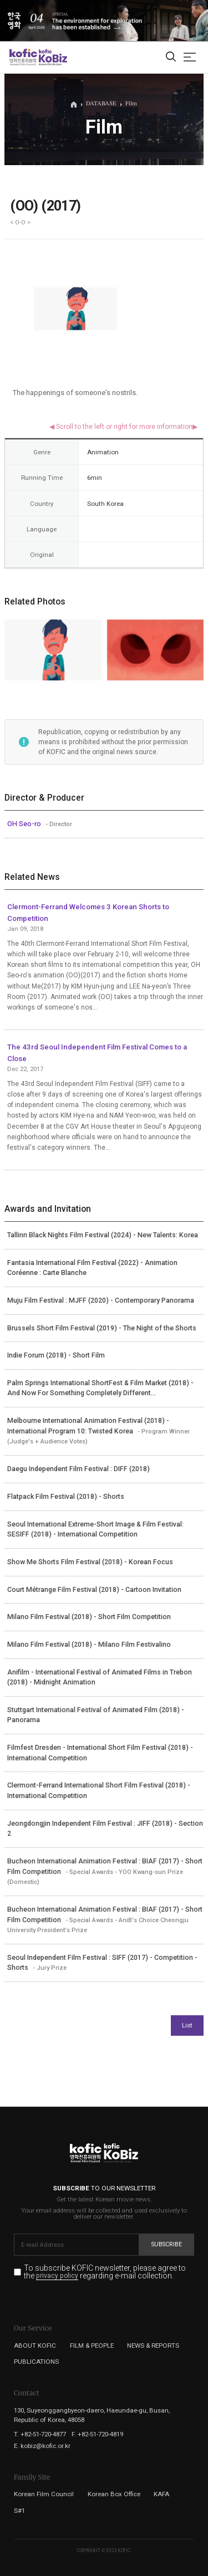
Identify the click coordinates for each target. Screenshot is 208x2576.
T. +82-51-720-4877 (40, 2434)
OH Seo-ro (25, 824)
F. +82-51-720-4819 (97, 2434)
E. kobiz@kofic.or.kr (42, 2446)
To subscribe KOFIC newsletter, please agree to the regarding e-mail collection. (105, 2272)
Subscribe (166, 2244)
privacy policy (57, 2276)
